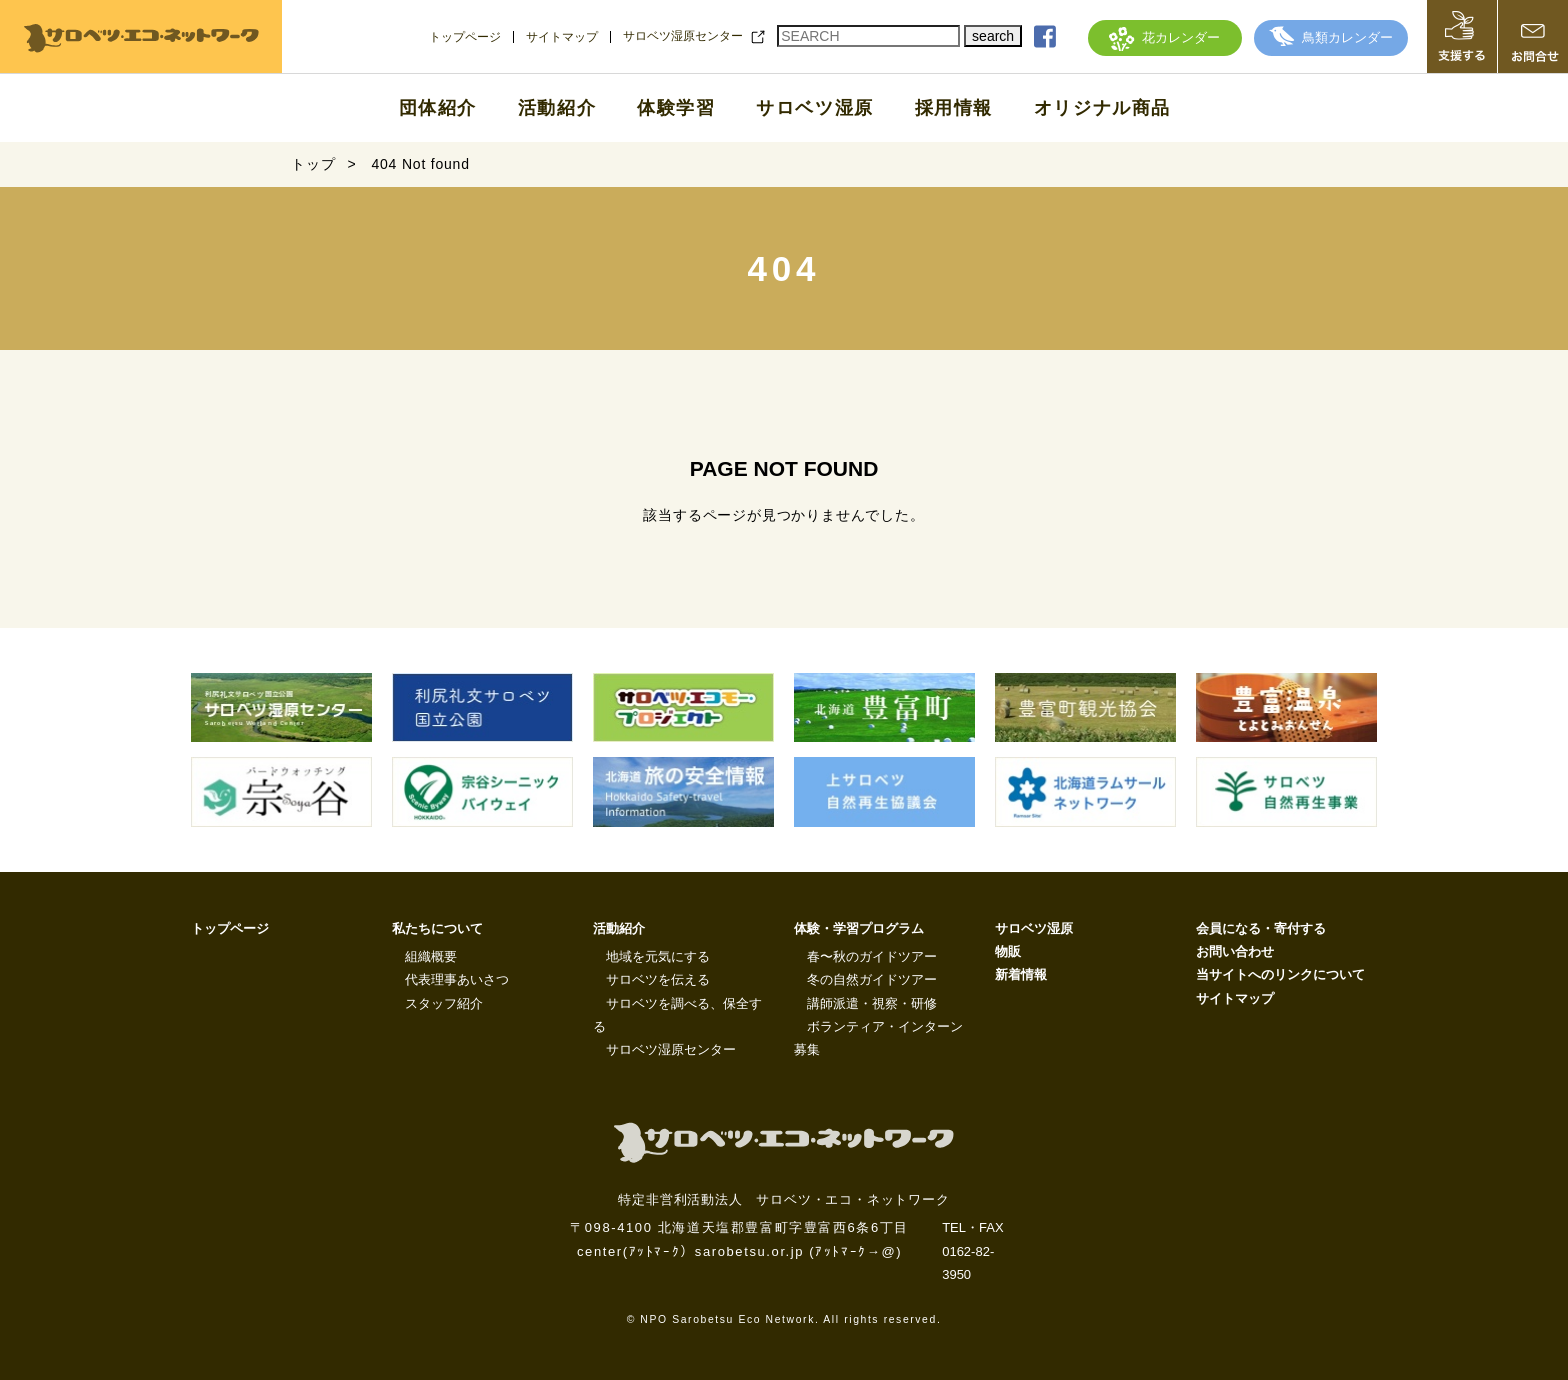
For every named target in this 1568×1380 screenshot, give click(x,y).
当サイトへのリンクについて (1280, 974)
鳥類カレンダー (1331, 37)
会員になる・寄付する (1261, 928)
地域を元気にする (658, 956)
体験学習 (676, 108)
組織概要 (431, 956)
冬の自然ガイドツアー (872, 979)
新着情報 (1021, 974)
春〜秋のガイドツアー (872, 956)
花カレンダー (1164, 37)
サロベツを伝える (658, 979)
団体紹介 (438, 108)
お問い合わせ (1235, 951)
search (993, 36)
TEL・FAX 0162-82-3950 (972, 1251)
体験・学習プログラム (859, 928)
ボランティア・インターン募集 (878, 1038)
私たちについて (437, 928)
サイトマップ (562, 37)
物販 (1008, 951)
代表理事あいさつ (457, 979)
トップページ (465, 37)
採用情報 (954, 108)
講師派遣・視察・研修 (872, 1003)
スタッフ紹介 (444, 1003)
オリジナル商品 (1102, 108)
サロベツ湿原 (815, 108)
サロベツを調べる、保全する (677, 1015)
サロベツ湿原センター (683, 36)
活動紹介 (557, 108)
